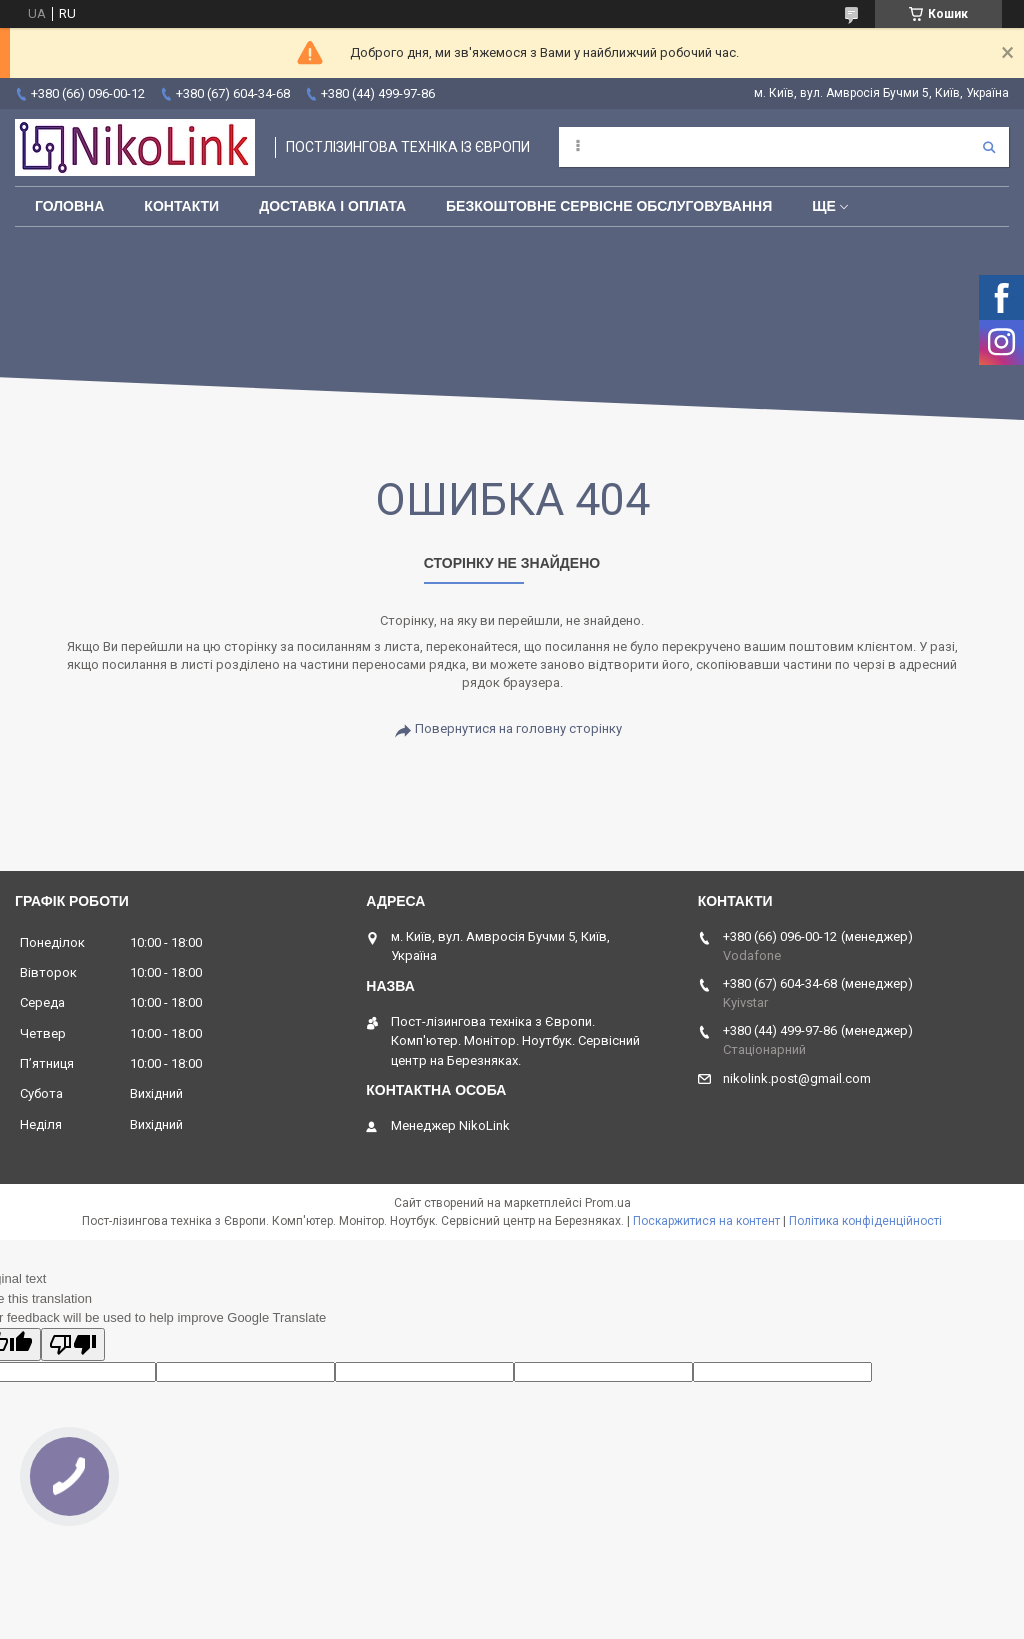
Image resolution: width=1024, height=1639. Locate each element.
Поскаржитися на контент (706, 1221)
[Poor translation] (73, 1344)
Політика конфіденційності (865, 1221)
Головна (69, 206)
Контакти (181, 206)
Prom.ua (608, 1203)
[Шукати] (989, 147)
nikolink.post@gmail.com (797, 1078)
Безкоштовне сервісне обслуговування (609, 206)
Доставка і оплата (332, 206)
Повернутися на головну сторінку (518, 728)
